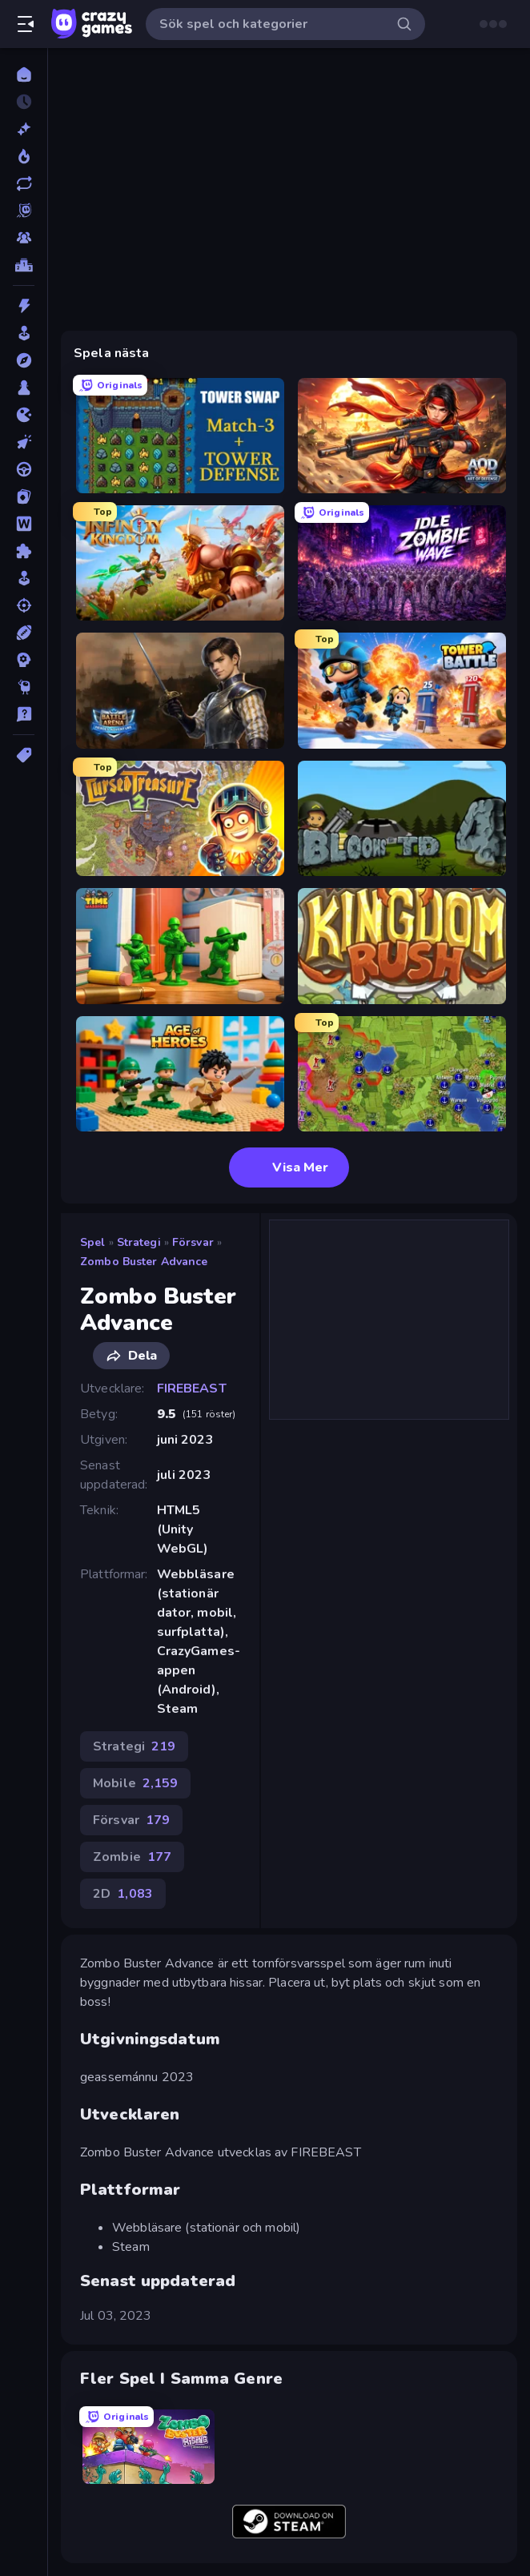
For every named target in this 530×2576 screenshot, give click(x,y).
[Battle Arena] (180, 690)
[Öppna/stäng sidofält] (25, 24)
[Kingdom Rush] (402, 945)
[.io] (23, 414)
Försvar (193, 1242)
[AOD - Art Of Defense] (402, 435)
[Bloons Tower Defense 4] (402, 818)
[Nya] (23, 129)
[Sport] (23, 632)
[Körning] (23, 469)
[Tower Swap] (180, 435)
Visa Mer (289, 1167)
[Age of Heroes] (180, 1074)
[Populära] (23, 156)
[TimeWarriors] (180, 945)
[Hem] (23, 74)
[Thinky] (23, 687)
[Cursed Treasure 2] (180, 818)
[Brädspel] (23, 387)
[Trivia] (23, 714)
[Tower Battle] (402, 690)
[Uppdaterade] (23, 183)
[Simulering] (23, 578)
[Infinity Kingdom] (180, 563)
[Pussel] (23, 551)
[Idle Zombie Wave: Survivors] (402, 563)
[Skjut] (23, 605)
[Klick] (23, 442)
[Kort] (23, 496)
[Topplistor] (23, 265)
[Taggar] (23, 755)
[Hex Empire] (402, 1074)
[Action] (23, 305)
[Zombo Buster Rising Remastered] (148, 2447)
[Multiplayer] (23, 237)
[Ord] (23, 523)
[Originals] (23, 210)
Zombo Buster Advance (144, 1261)
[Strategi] (23, 659)
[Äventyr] (23, 360)
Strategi (139, 1242)
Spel (93, 1242)
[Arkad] (23, 333)
